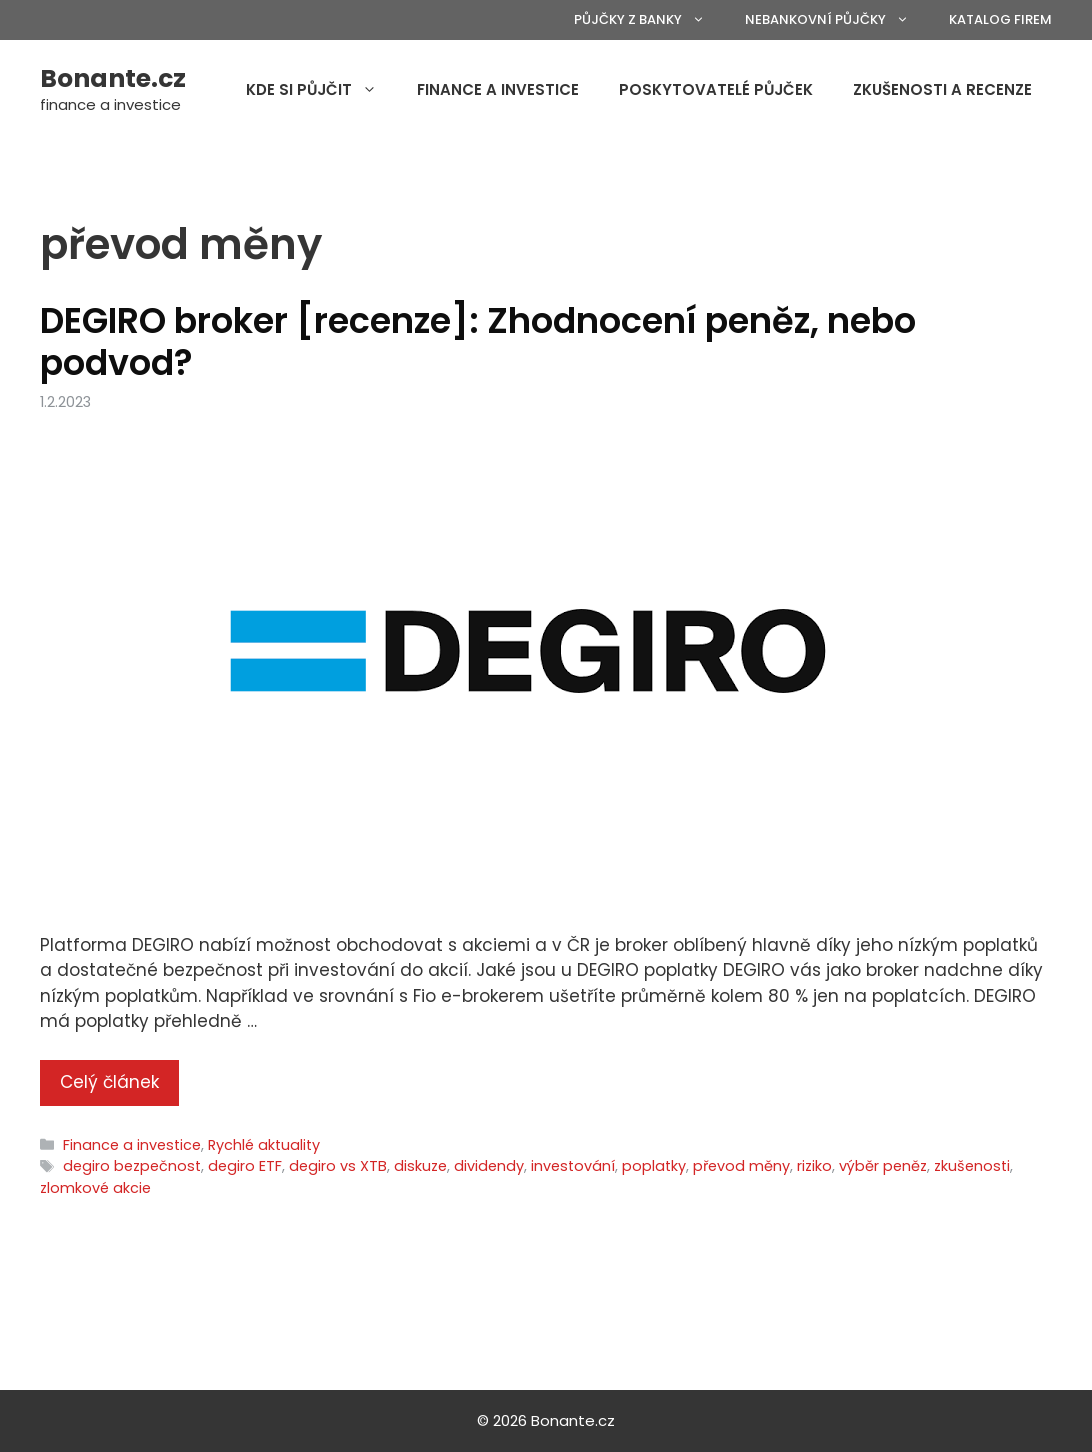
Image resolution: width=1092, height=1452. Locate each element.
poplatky (654, 1166)
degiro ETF (245, 1166)
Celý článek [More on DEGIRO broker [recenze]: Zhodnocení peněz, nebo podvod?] (109, 1082)
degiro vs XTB (338, 1166)
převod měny (741, 1166)
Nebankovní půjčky (837, 20)
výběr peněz (883, 1166)
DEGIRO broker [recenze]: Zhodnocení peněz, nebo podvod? (478, 341)
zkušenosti (972, 1166)
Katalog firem (1000, 19)
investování (573, 1166)
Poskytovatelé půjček (716, 89)
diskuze (420, 1166)
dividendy (489, 1166)
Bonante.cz (113, 78)
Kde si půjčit (321, 90)
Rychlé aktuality (264, 1145)
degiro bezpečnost (132, 1166)
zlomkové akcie (95, 1188)
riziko (814, 1166)
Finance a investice (498, 89)
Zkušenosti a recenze (942, 89)
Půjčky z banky (649, 20)
